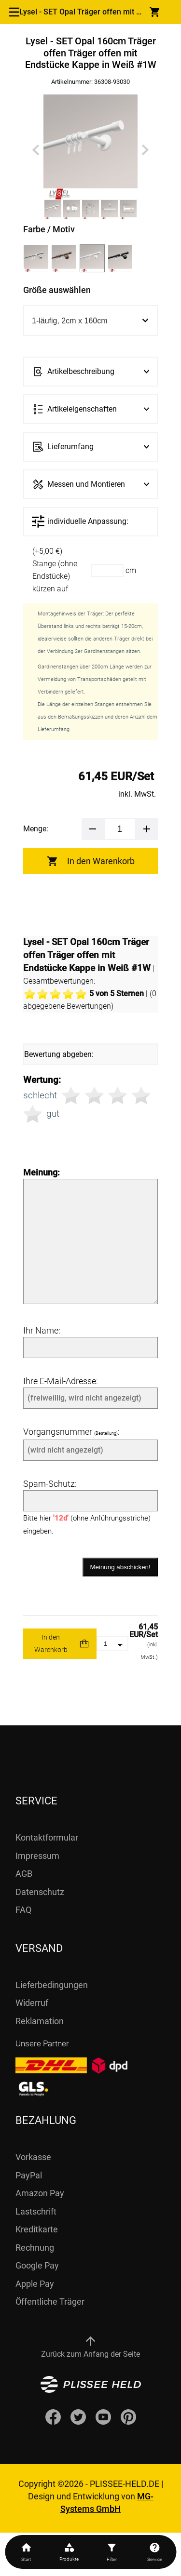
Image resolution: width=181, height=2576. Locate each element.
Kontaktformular (46, 1837)
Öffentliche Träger (49, 2301)
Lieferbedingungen (51, 1985)
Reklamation (39, 2021)
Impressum (37, 1856)
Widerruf (31, 2003)
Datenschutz (39, 1892)
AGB (23, 1874)
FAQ (23, 1910)
